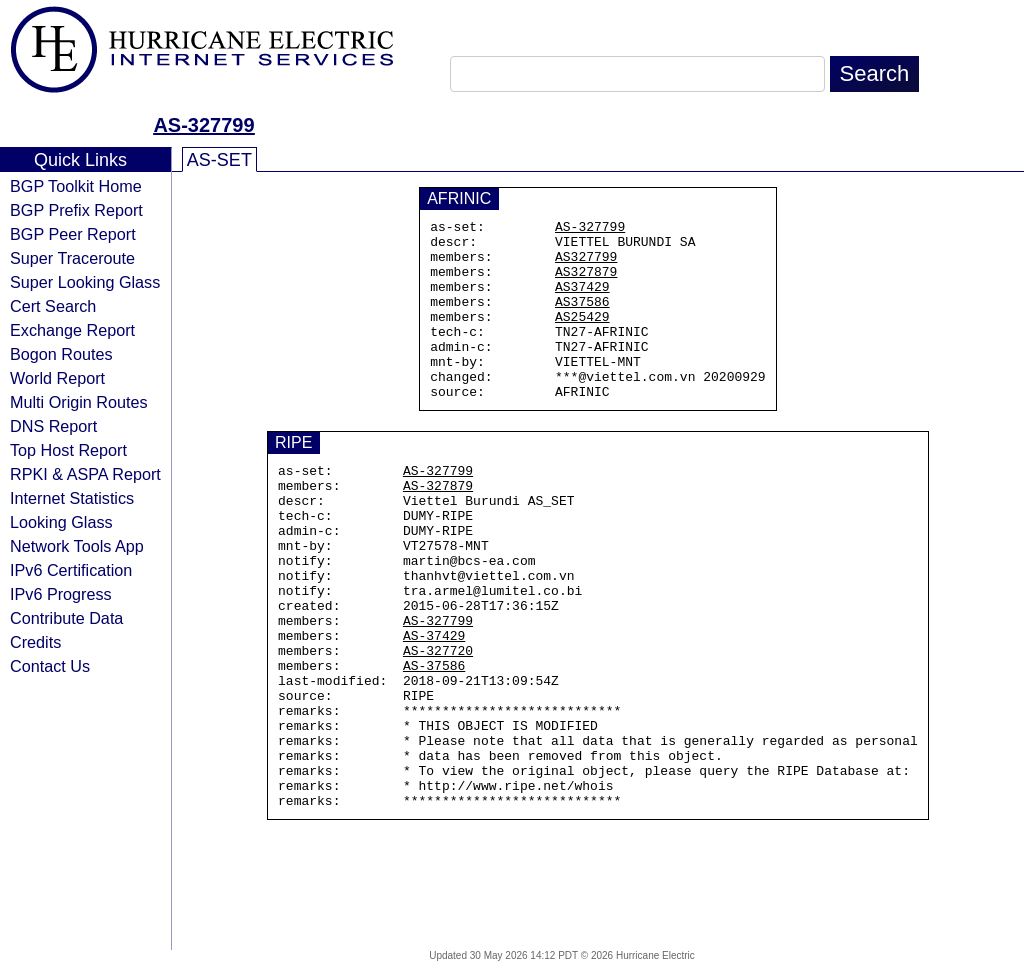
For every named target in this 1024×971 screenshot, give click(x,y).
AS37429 (582, 301)
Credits (35, 642)
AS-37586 (434, 743)
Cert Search (53, 306)
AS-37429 (434, 707)
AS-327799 (203, 125)
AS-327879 (438, 527)
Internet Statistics (72, 498)
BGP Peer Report (73, 234)
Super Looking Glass (85, 282)
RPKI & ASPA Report (85, 474)
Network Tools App (77, 546)
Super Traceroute (72, 258)
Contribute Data (66, 618)
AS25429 (582, 337)
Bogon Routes (61, 354)
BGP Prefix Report (76, 210)
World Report (57, 378)
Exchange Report (72, 330)
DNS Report (53, 426)
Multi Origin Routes (79, 402)
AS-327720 (438, 725)
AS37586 (582, 319)
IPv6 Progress (61, 594)
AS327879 (586, 283)
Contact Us (50, 666)
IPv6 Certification (71, 570)
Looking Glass (61, 522)
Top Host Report (68, 450)
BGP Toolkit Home (76, 186)
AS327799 (586, 265)
